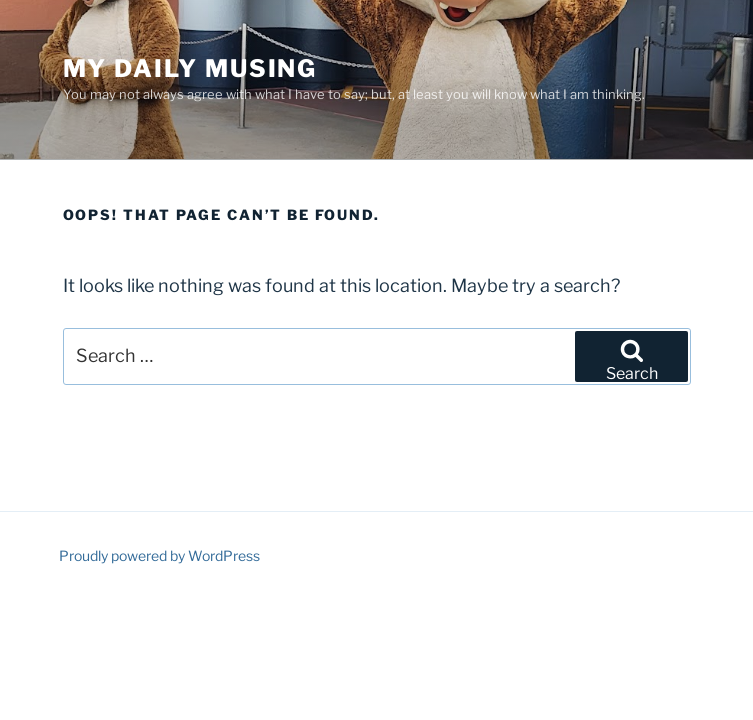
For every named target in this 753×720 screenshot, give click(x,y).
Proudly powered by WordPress (159, 555)
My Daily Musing (190, 68)
